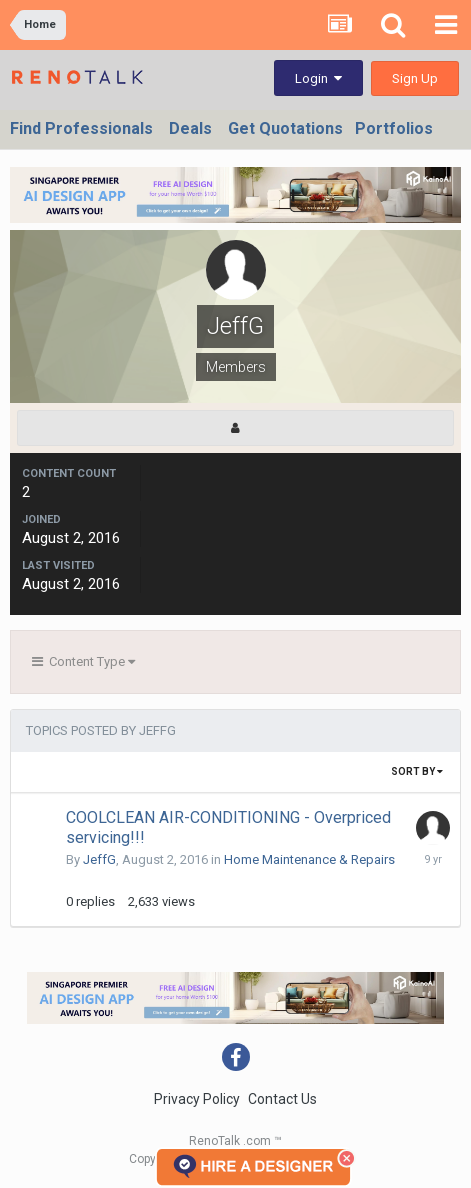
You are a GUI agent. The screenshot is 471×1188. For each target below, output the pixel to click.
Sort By (417, 771)
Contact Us (282, 1099)
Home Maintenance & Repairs (309, 859)
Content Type (83, 661)
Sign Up (415, 78)
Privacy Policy (197, 1099)
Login (318, 78)
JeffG (99, 859)
